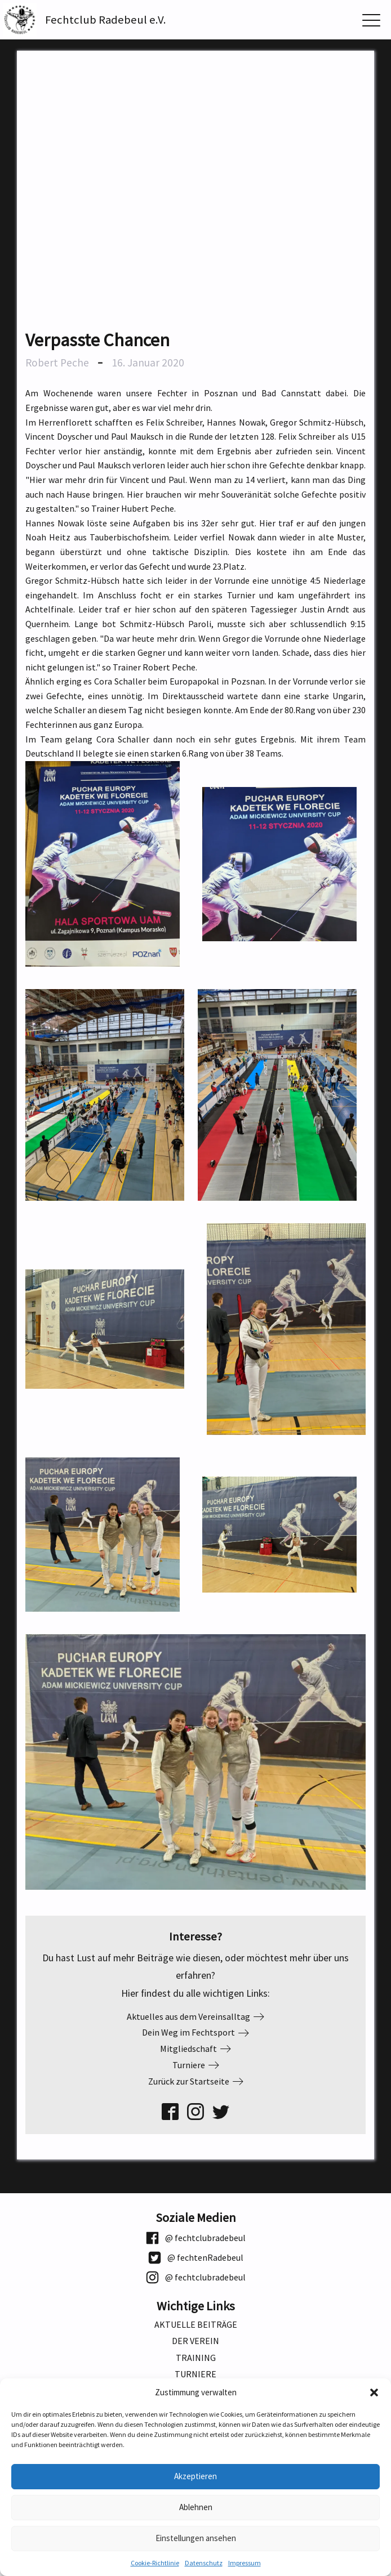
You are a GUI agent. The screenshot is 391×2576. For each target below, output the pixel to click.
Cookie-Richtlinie (155, 2563)
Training (196, 2358)
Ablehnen (195, 2507)
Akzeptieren (195, 2476)
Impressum (244, 2563)
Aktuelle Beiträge (195, 2324)
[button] (374, 2392)
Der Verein (195, 2341)
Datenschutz (204, 2563)
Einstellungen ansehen (195, 2538)
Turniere (195, 2374)
